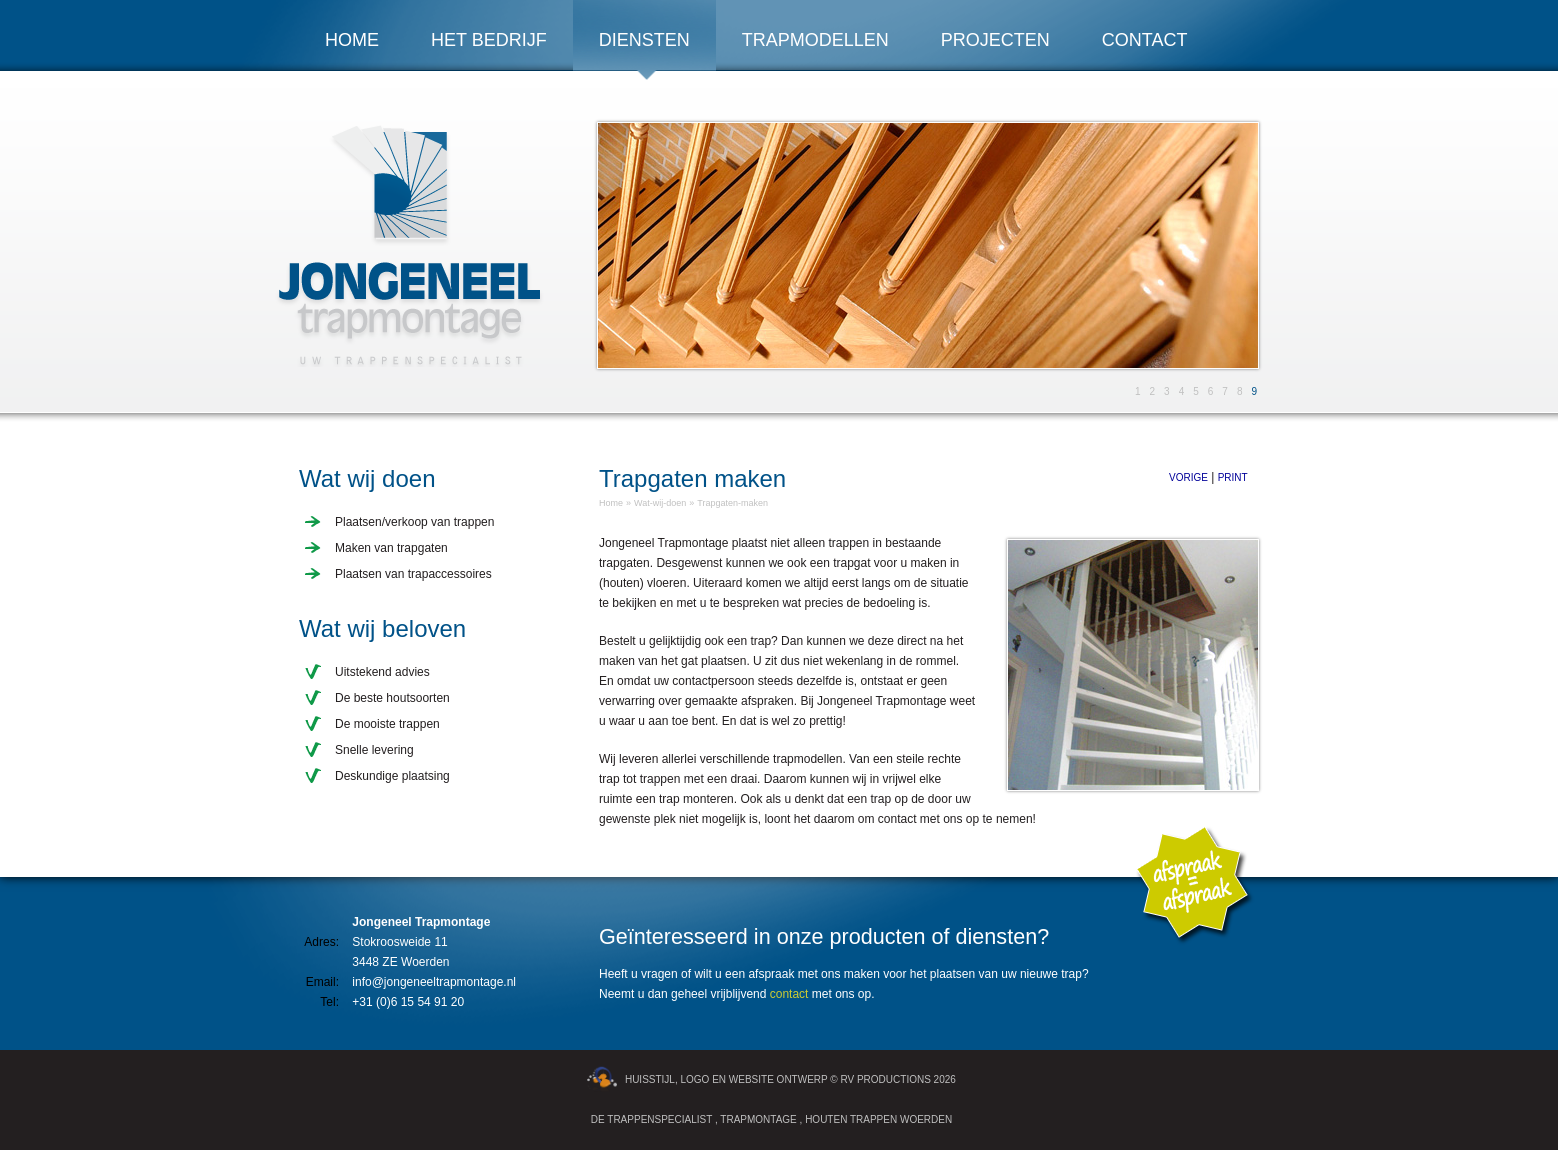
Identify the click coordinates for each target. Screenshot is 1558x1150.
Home (352, 40)
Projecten (995, 40)
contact (789, 994)
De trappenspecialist (651, 1119)
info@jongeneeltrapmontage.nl (434, 982)
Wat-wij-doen (660, 503)
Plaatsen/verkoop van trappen (414, 522)
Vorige (1188, 477)
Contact (1145, 40)
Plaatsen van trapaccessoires (413, 574)
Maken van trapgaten (391, 548)
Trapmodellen (815, 40)
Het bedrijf (489, 40)
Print (1233, 477)
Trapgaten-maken (732, 503)
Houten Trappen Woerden (878, 1119)
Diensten (644, 40)
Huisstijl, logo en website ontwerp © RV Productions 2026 (771, 1079)
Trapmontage (758, 1119)
